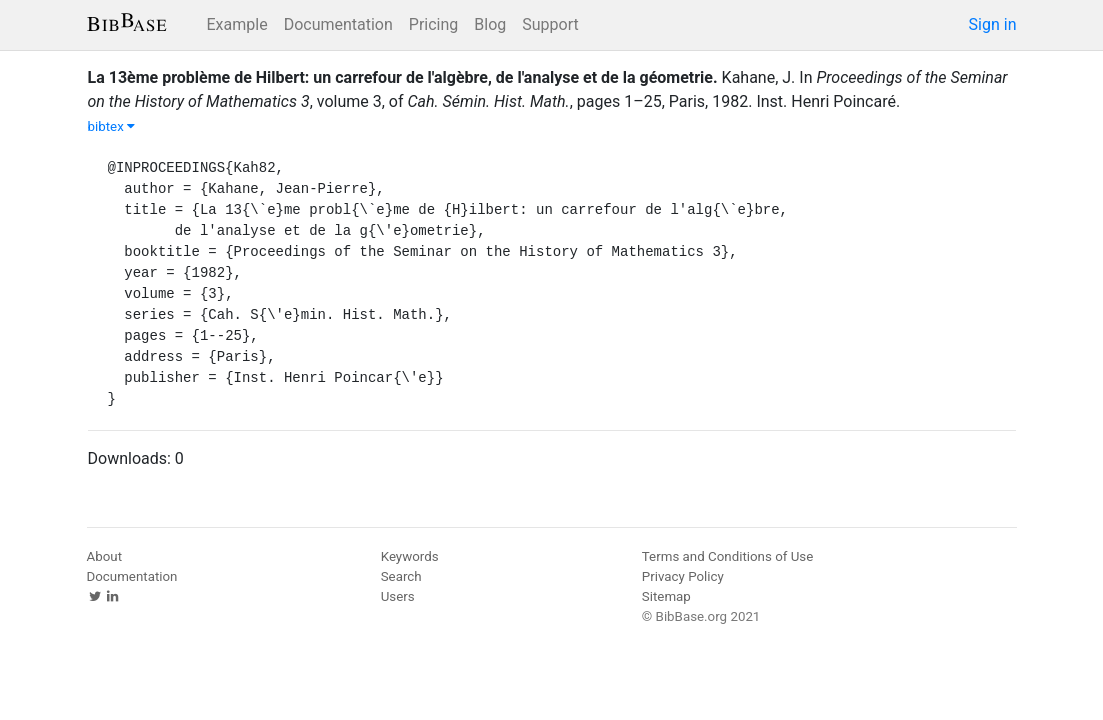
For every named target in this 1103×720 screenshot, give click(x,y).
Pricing (434, 24)
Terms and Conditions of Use (727, 556)
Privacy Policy (683, 576)
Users (398, 596)
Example (237, 24)
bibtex (112, 126)
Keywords (410, 556)
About (105, 556)
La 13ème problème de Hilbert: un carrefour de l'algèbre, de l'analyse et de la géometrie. (403, 77)
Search (401, 576)
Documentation (338, 24)
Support (550, 24)
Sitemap (666, 596)
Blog (490, 24)
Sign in (993, 24)
